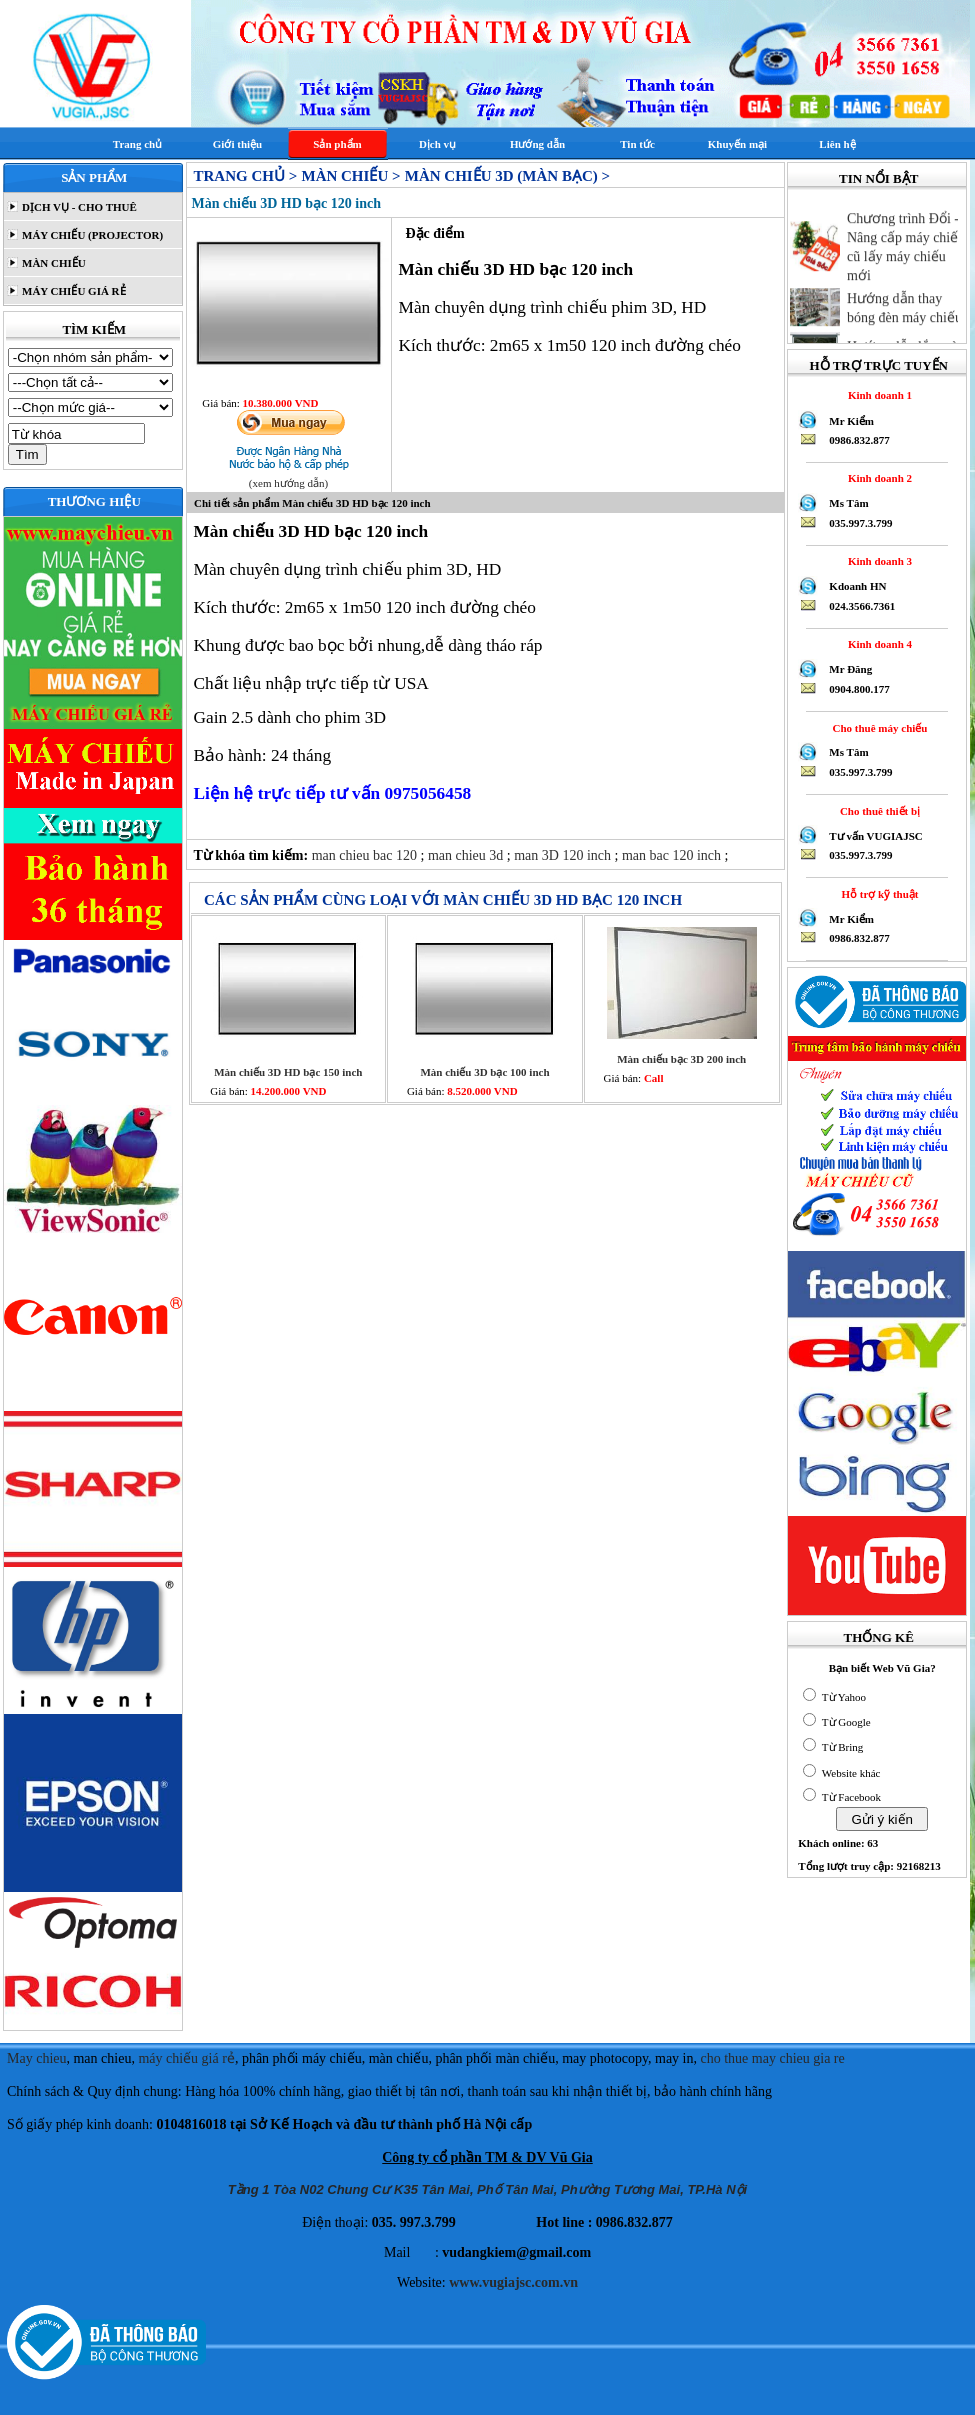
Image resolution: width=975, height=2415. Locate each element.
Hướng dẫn (537, 144)
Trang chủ (137, 144)
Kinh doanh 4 (877, 644)
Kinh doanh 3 (877, 561)
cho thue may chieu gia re (773, 2058)
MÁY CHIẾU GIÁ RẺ (72, 291)
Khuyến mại (737, 144)
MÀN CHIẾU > (350, 176)
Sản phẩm (337, 144)
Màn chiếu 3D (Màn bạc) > (507, 176)
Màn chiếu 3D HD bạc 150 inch (288, 1072)
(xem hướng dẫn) (288, 483)
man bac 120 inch (673, 855)
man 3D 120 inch (564, 855)
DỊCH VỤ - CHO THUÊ (78, 207)
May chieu (36, 2058)
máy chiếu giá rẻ (186, 2058)
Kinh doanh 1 (877, 395)
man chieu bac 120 (366, 855)
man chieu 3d (467, 855)
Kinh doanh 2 (877, 478)
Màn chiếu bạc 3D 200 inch (681, 1059)
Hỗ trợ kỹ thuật (877, 894)
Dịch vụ (437, 144)
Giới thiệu (237, 144)
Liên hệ (837, 144)
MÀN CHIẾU (52, 263)
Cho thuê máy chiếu (877, 728)
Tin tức (637, 144)
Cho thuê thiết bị (877, 811)
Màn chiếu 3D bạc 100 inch (484, 1072)
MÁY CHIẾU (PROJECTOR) (91, 235)
